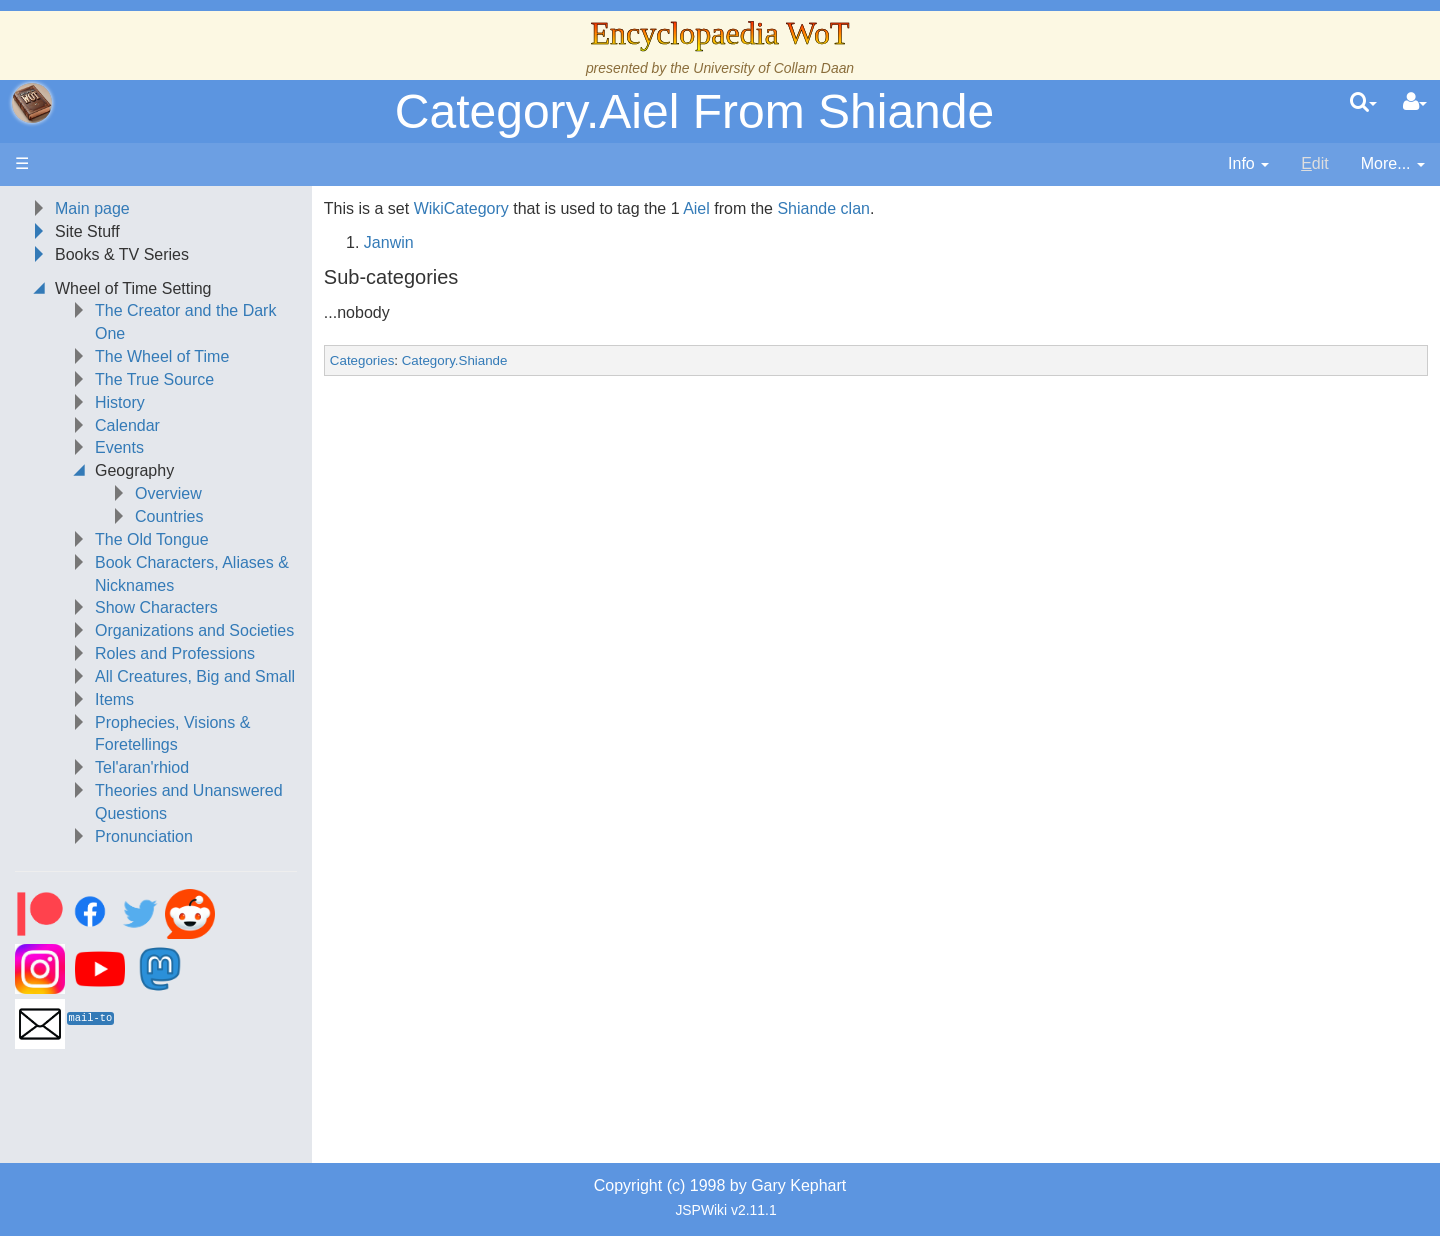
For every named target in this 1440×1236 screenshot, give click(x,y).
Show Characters (156, 607)
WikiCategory (461, 208)
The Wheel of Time (162, 356)
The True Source (154, 379)
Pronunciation (144, 836)
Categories (362, 360)
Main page (92, 208)
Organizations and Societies (194, 630)
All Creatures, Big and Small (195, 676)
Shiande (806, 208)
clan (855, 208)
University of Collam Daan (773, 68)
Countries (169, 516)
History (120, 402)
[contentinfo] (1248, 164)
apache (32, 103)
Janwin (389, 242)
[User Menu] (1415, 103)
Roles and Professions (175, 653)
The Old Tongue (152, 539)
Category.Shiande (455, 360)
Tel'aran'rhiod (142, 767)
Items (114, 699)
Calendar (127, 425)
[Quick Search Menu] (1363, 103)
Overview (168, 493)
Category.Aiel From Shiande (694, 111)
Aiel (696, 208)
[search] (1363, 103)
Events (119, 447)
